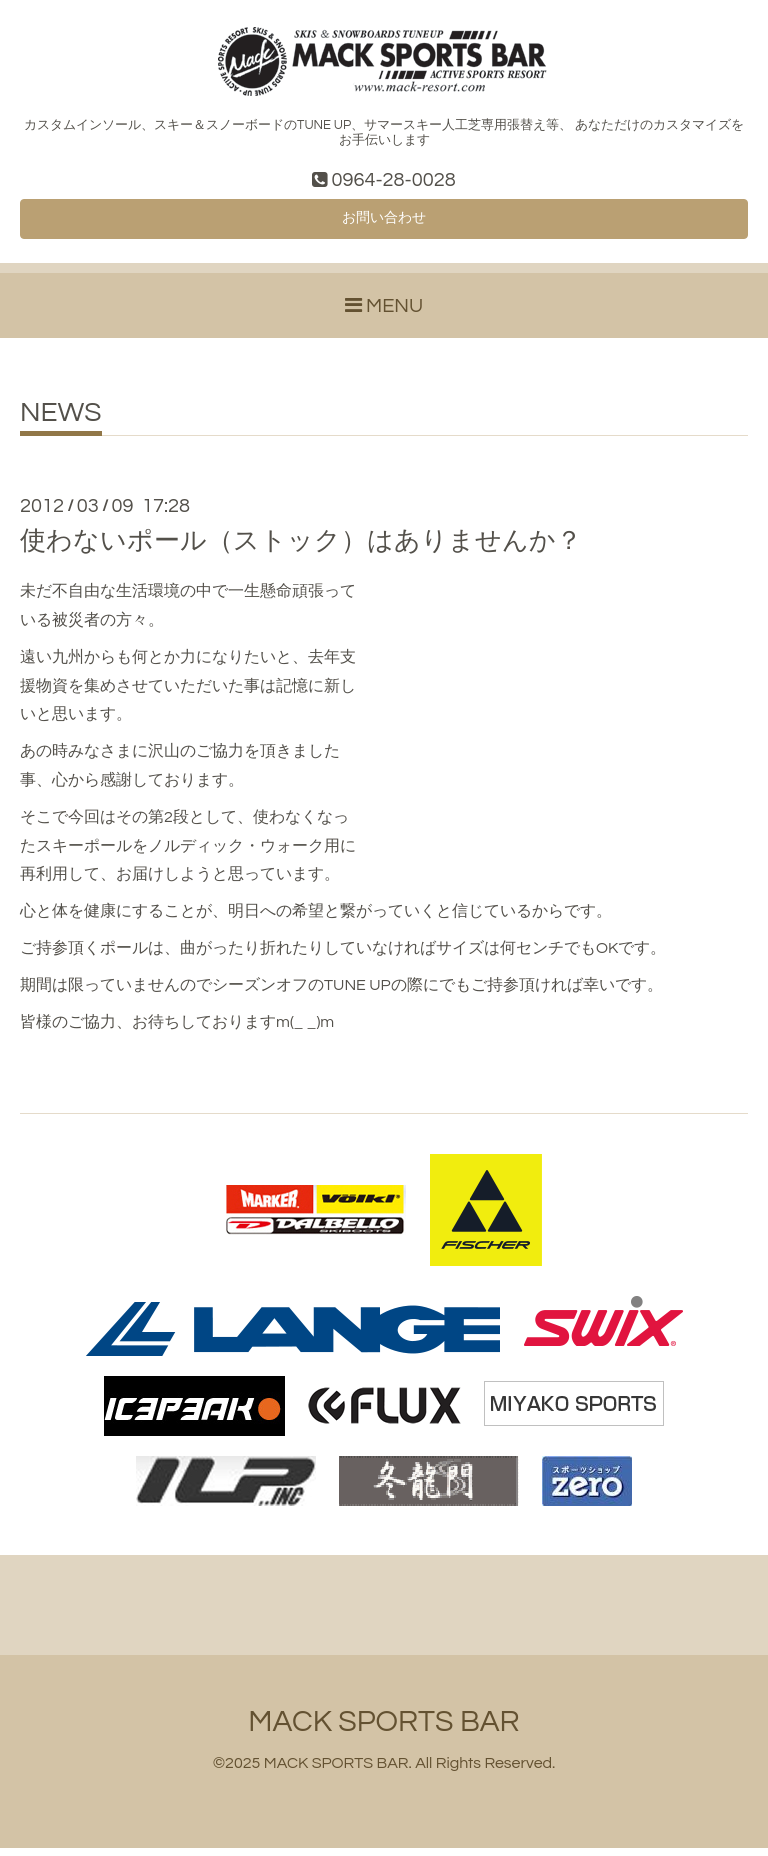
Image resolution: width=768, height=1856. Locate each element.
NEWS (61, 421)
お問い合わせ (384, 224)
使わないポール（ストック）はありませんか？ (301, 549)
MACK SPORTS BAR (383, 1729)
